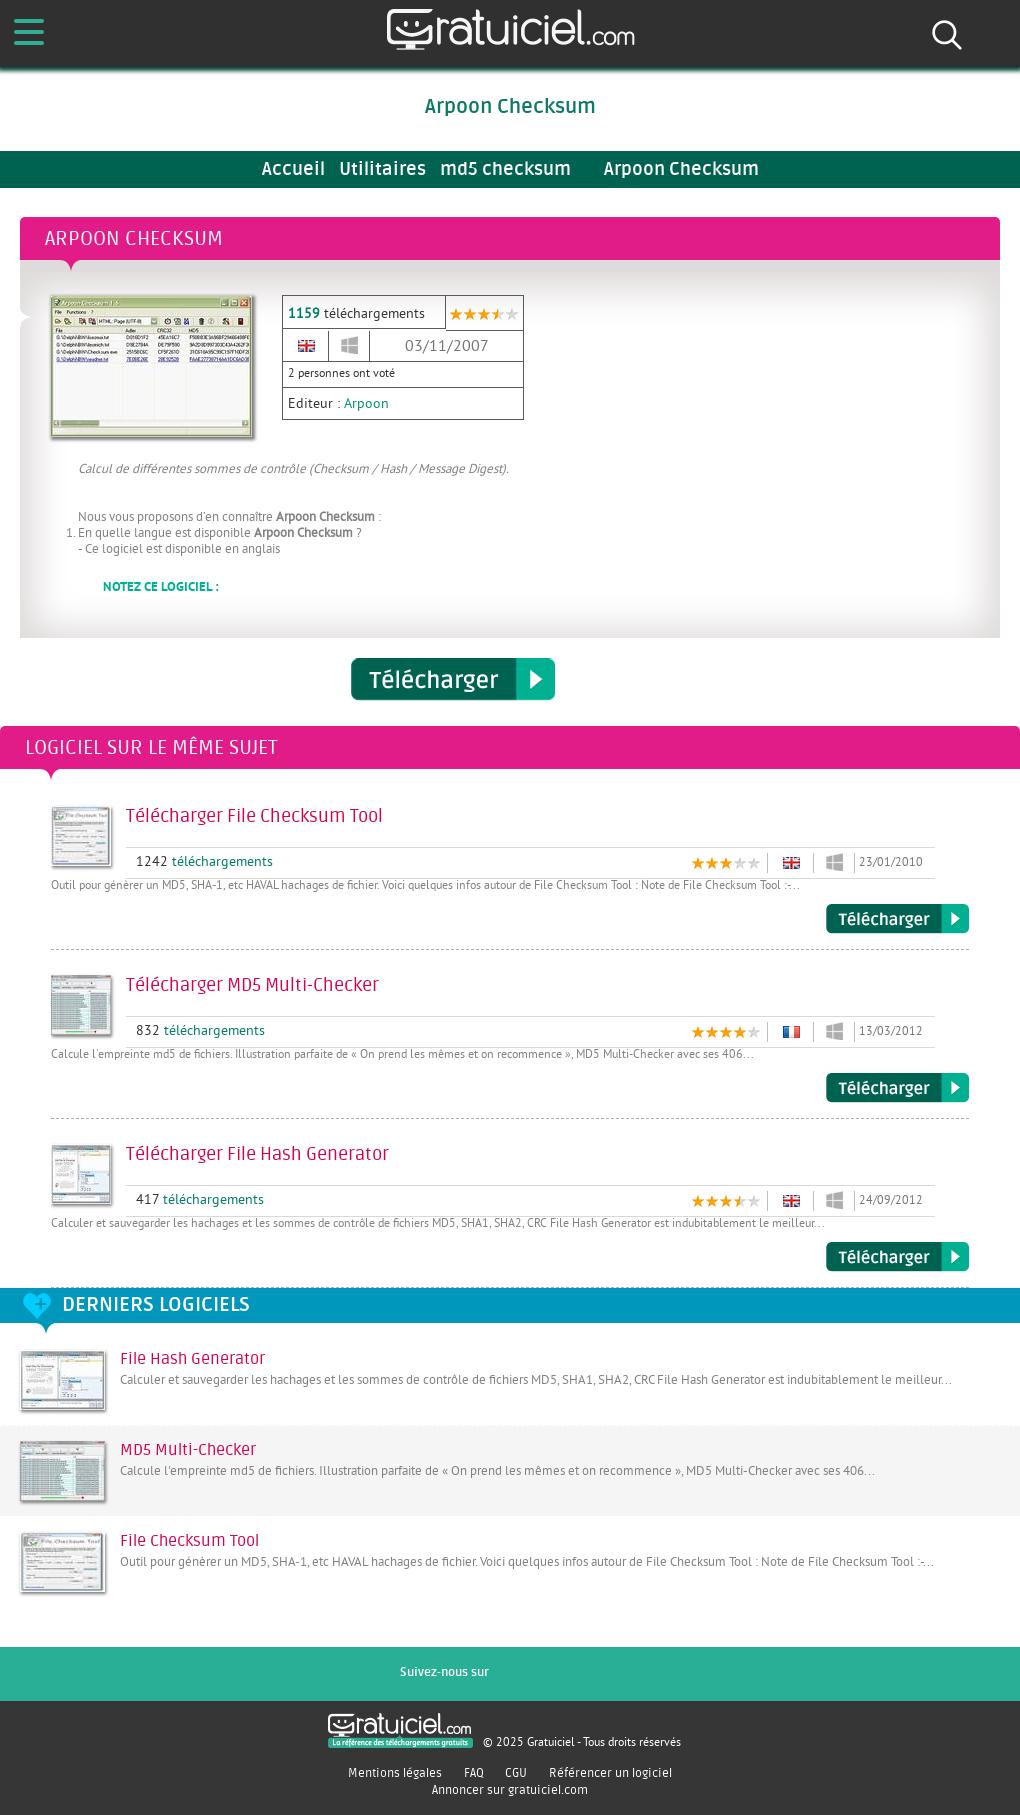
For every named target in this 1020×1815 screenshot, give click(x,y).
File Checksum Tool (189, 1541)
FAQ (474, 1773)
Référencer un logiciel (610, 1773)
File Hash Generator (192, 1359)
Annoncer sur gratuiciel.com (510, 1790)
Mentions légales (395, 1773)
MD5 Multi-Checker (188, 1450)
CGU (516, 1773)
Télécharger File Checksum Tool (897, 919)
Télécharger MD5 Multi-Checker (897, 1088)
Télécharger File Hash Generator (897, 1257)
